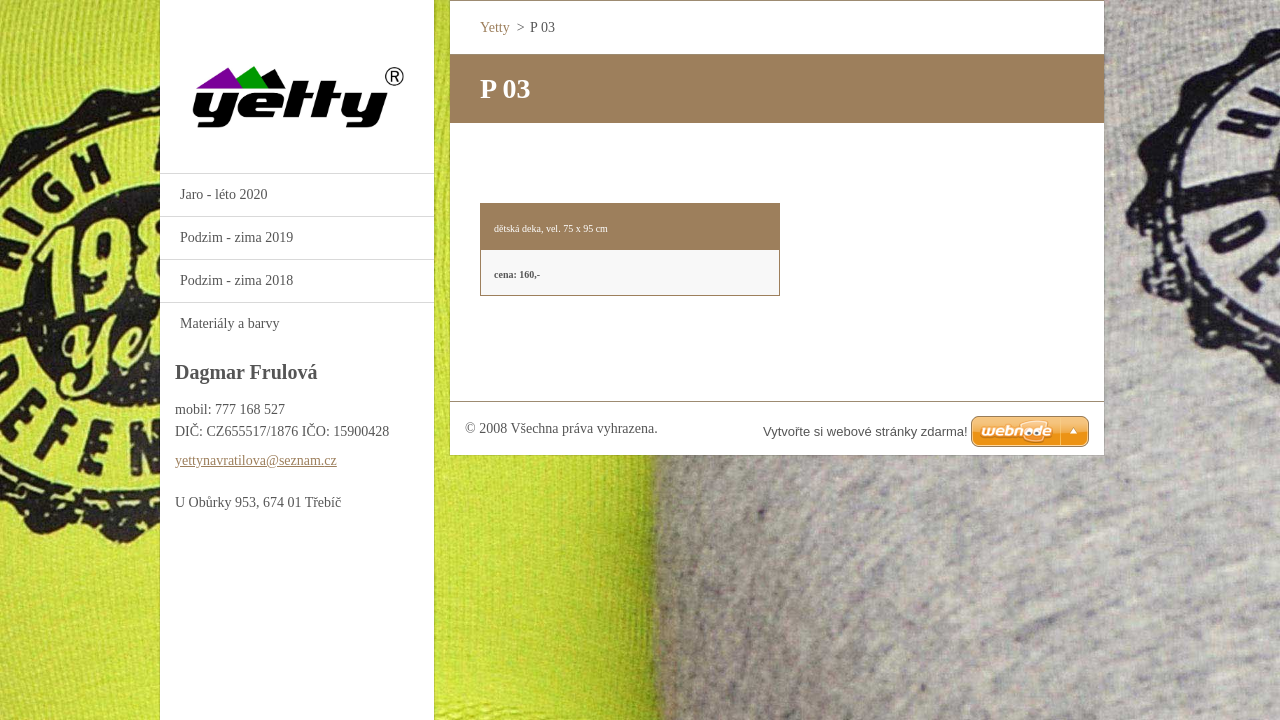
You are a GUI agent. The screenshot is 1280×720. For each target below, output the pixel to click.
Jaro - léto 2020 (223, 194)
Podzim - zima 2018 (236, 280)
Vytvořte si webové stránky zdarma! (865, 431)
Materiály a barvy (230, 323)
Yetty (495, 27)
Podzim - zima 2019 (236, 237)
